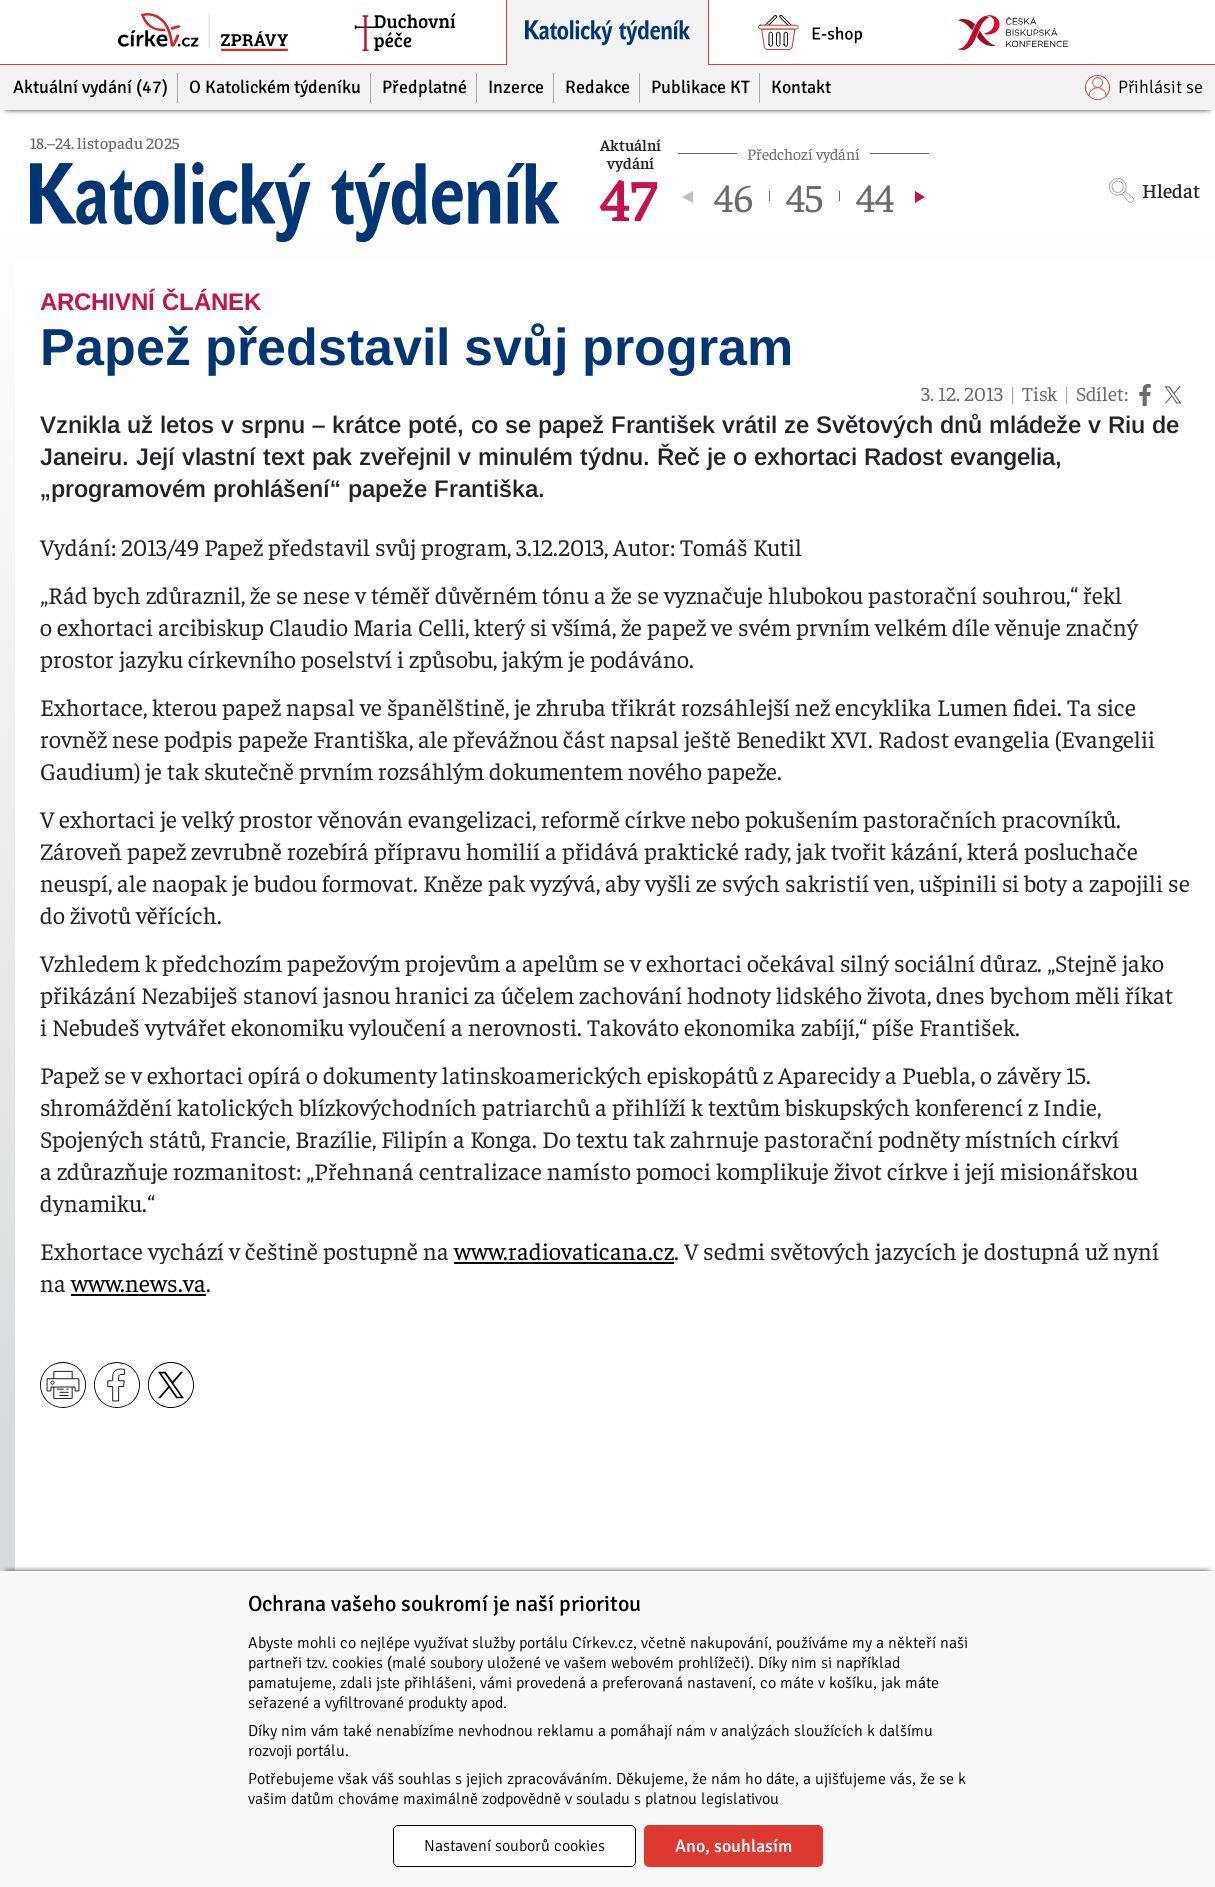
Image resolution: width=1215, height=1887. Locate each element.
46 (733, 196)
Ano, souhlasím (733, 1846)
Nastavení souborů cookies (514, 1846)
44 (875, 196)
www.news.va (138, 1282)
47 (628, 196)
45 (804, 196)
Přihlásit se (1144, 87)
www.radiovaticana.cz (564, 1250)
